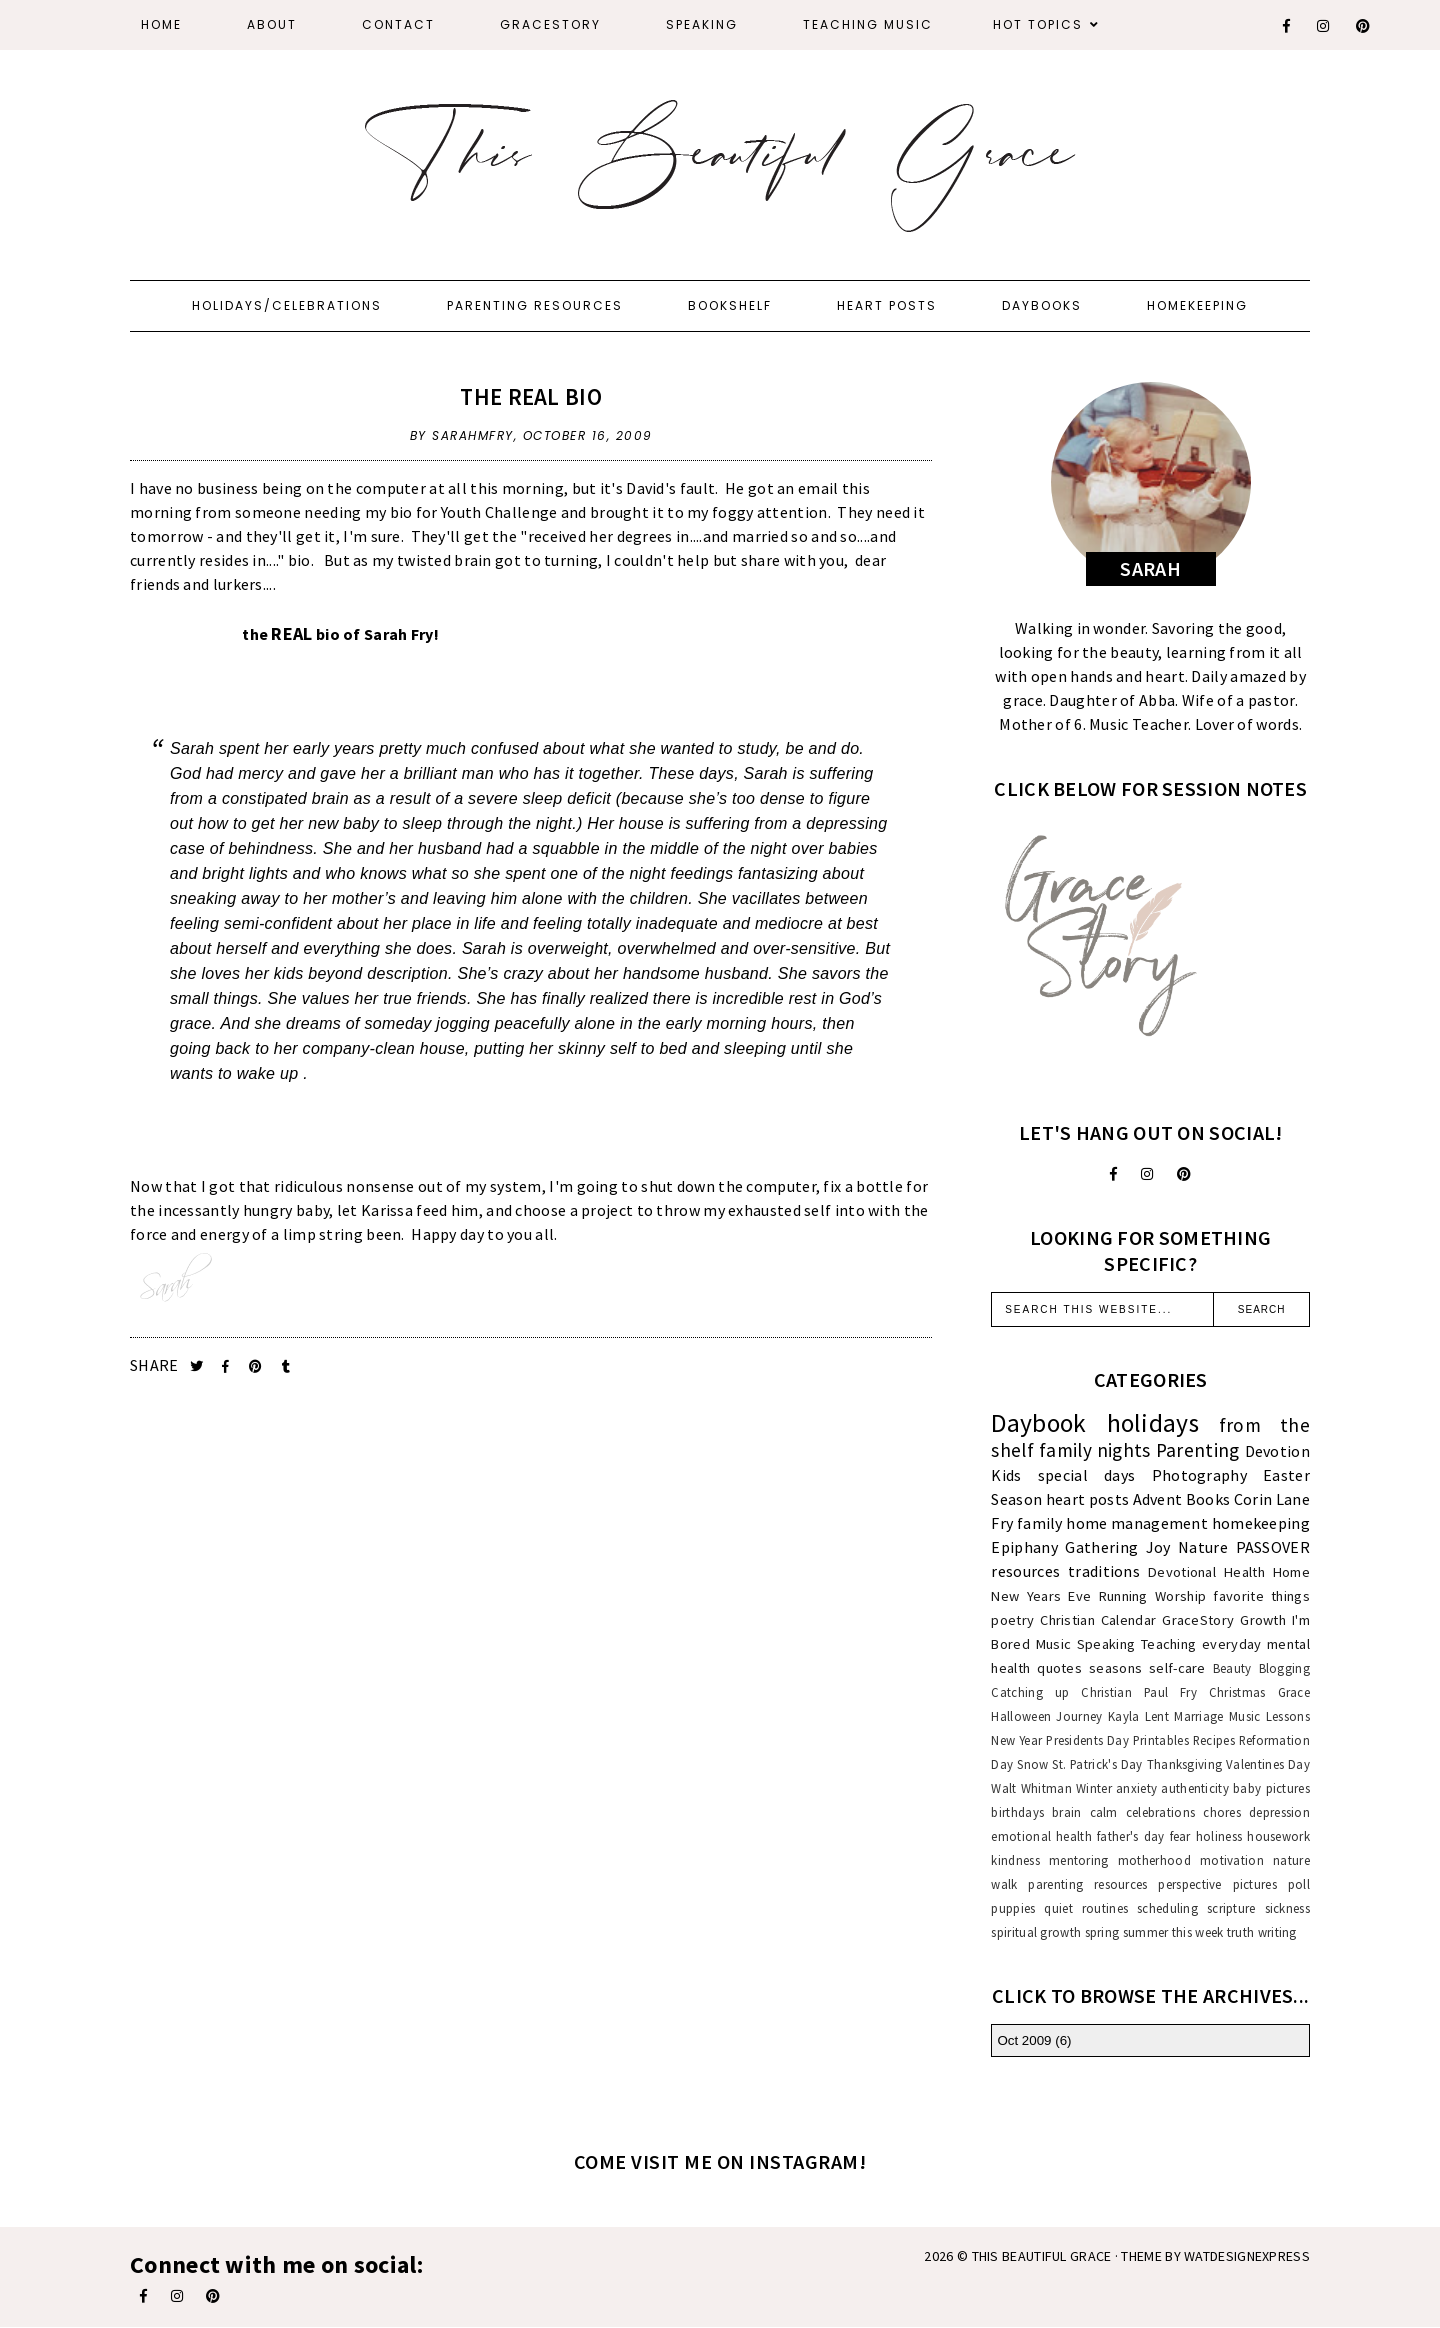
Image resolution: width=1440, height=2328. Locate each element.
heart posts (1087, 1499)
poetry (1012, 1620)
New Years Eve (1041, 1596)
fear (1180, 1836)
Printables (1161, 1740)
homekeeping (1261, 1523)
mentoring (1079, 1860)
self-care (1177, 1668)
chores (1222, 1812)
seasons (1115, 1668)
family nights (1095, 1450)
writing (1277, 1932)
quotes (1059, 1668)
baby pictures (1271, 1788)
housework (1278, 1836)
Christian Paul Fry (1139, 1692)
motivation (1232, 1860)
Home (161, 24)
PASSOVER (1273, 1547)
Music (1054, 1644)
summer (1146, 1932)
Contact (398, 24)
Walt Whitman (1031, 1788)
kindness (1015, 1860)
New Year (1016, 1740)
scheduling (1167, 1908)
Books (1208, 1499)
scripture (1231, 1908)
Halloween (1021, 1716)
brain (1067, 1812)
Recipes (1214, 1740)
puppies (1013, 1908)
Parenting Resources (535, 305)
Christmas (1237, 1692)
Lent (1157, 1716)
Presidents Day (1087, 1740)
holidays (1153, 1423)
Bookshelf (730, 305)
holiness (1219, 1836)
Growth (1263, 1620)
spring (1102, 1932)
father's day (1130, 1836)
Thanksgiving (1185, 1764)
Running (1123, 1596)
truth (1241, 1932)
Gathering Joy (1117, 1547)
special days (1087, 1475)
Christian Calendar (1098, 1620)
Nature (1203, 1547)
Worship (1180, 1596)
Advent (1158, 1499)
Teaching (1168, 1644)
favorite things (1261, 1596)
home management (1137, 1523)
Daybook (1038, 1423)
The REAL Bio (531, 396)
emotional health (1041, 1836)
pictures (1255, 1884)
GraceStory (550, 24)
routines (1105, 1908)
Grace (1294, 1692)
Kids (1006, 1475)
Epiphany (1024, 1547)
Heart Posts (887, 305)
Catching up (1030, 1692)
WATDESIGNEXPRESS (1247, 2256)
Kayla (1124, 1716)
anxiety (1136, 1788)
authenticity (1195, 1788)
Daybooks (1042, 305)
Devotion (1277, 1451)
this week (1198, 1932)
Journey (1079, 1716)
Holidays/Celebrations (287, 305)
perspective (1189, 1884)
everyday (1231, 1644)
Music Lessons (1269, 1716)
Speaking (702, 24)
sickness (1287, 1908)
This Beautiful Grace (1042, 2256)
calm (1104, 1812)
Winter (1094, 1788)
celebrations (1161, 1812)
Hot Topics (1038, 24)
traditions (1104, 1571)
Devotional (1182, 1572)
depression (1279, 1812)
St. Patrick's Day (1097, 1764)
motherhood (1154, 1860)
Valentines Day (1268, 1764)
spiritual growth (1036, 1932)
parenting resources (1087, 1884)
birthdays (1017, 1812)
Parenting (1198, 1450)
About (272, 24)
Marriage (1198, 1716)
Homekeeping (1197, 305)
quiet (1058, 1908)
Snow (1032, 1764)
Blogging (1284, 1668)
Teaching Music (868, 24)
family (1040, 1523)
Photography (1199, 1475)
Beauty (1232, 1668)
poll (1299, 1884)
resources (1025, 1571)
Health (1244, 1572)
